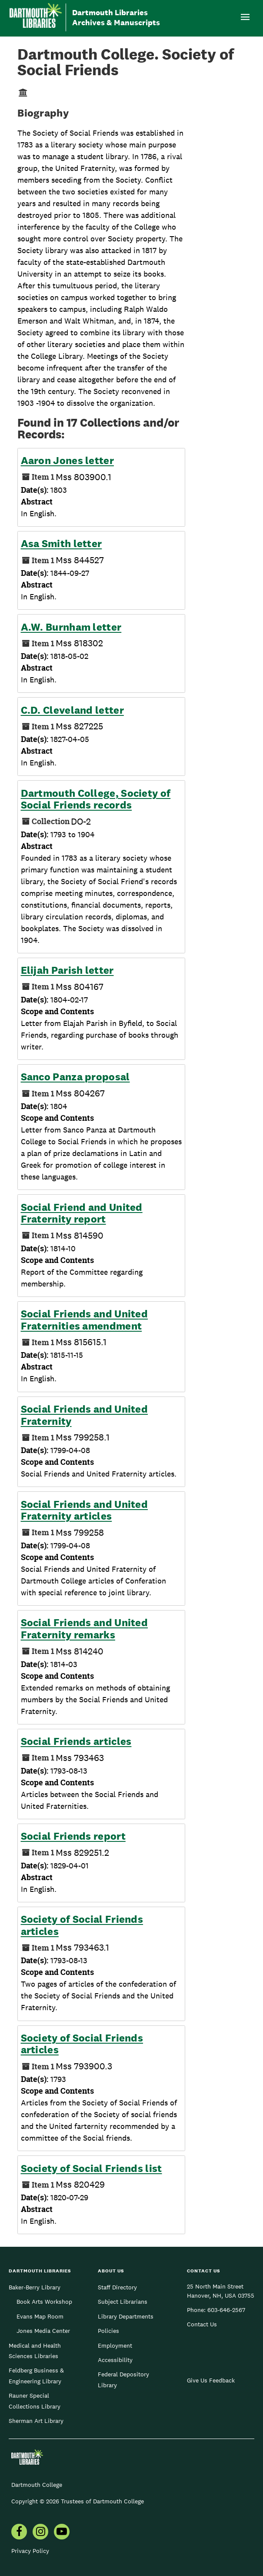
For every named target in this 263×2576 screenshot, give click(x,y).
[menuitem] (19, 2532)
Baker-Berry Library (34, 2287)
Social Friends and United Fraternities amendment (84, 1320)
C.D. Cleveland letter (72, 710)
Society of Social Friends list (91, 2168)
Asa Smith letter (61, 544)
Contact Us (202, 2324)
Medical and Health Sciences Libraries (35, 2351)
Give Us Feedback (211, 2380)
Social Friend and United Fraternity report (82, 1213)
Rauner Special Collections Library (34, 2401)
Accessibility (115, 2360)
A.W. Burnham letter (71, 627)
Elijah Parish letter (67, 970)
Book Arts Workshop (44, 2301)
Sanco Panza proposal (75, 1077)
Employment (115, 2345)
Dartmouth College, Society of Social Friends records (96, 799)
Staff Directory (117, 2287)
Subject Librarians (122, 2301)
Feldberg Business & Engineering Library (36, 2375)
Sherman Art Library (36, 2421)
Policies (108, 2331)
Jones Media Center (43, 2331)
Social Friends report (73, 1836)
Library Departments (125, 2316)
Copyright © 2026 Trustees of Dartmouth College (77, 2501)
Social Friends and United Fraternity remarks (84, 1628)
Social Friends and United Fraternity (84, 1415)
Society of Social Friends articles (82, 1925)
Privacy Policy (30, 2551)
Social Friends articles (76, 1741)
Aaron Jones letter (67, 460)
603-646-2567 (226, 2310)
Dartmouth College (36, 2485)
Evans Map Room (40, 2316)
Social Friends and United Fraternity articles (84, 1510)
